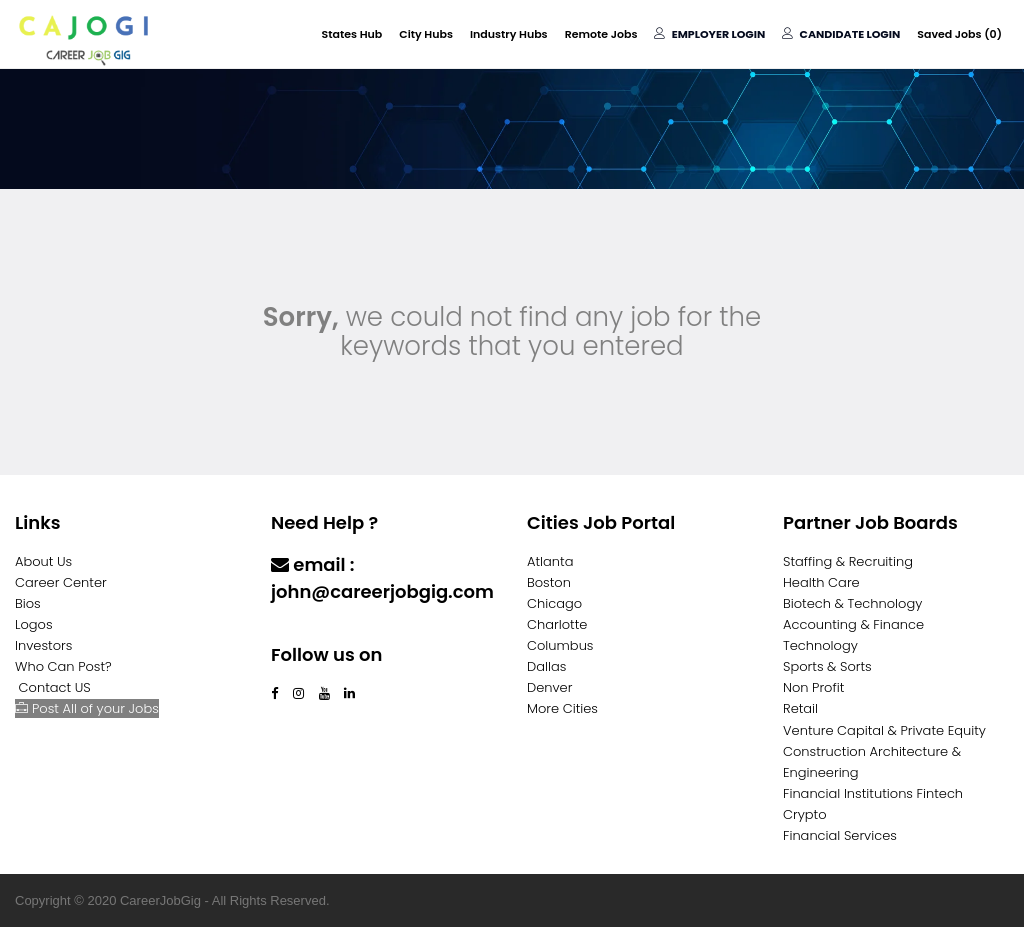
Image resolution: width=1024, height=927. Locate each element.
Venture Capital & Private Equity (884, 730)
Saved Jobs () (959, 34)
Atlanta (550, 561)
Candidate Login (841, 34)
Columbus (560, 645)
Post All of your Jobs (87, 708)
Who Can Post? (63, 666)
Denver (549, 687)
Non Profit (813, 687)
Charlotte (557, 624)
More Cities (562, 708)
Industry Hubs (509, 34)
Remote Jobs (601, 34)
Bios (28, 603)
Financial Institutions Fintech (873, 793)
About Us (43, 561)
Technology (820, 645)
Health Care (821, 582)
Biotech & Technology (852, 603)
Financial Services (840, 835)
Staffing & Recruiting (848, 561)
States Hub (352, 34)
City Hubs (426, 34)
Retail (800, 708)
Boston (549, 582)
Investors (43, 645)
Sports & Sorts (827, 666)
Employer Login (709, 34)
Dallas (546, 666)
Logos (34, 624)
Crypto (805, 814)
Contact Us (323, 630)
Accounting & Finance (853, 624)
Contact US (55, 687)
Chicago (554, 603)
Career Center (61, 582)
